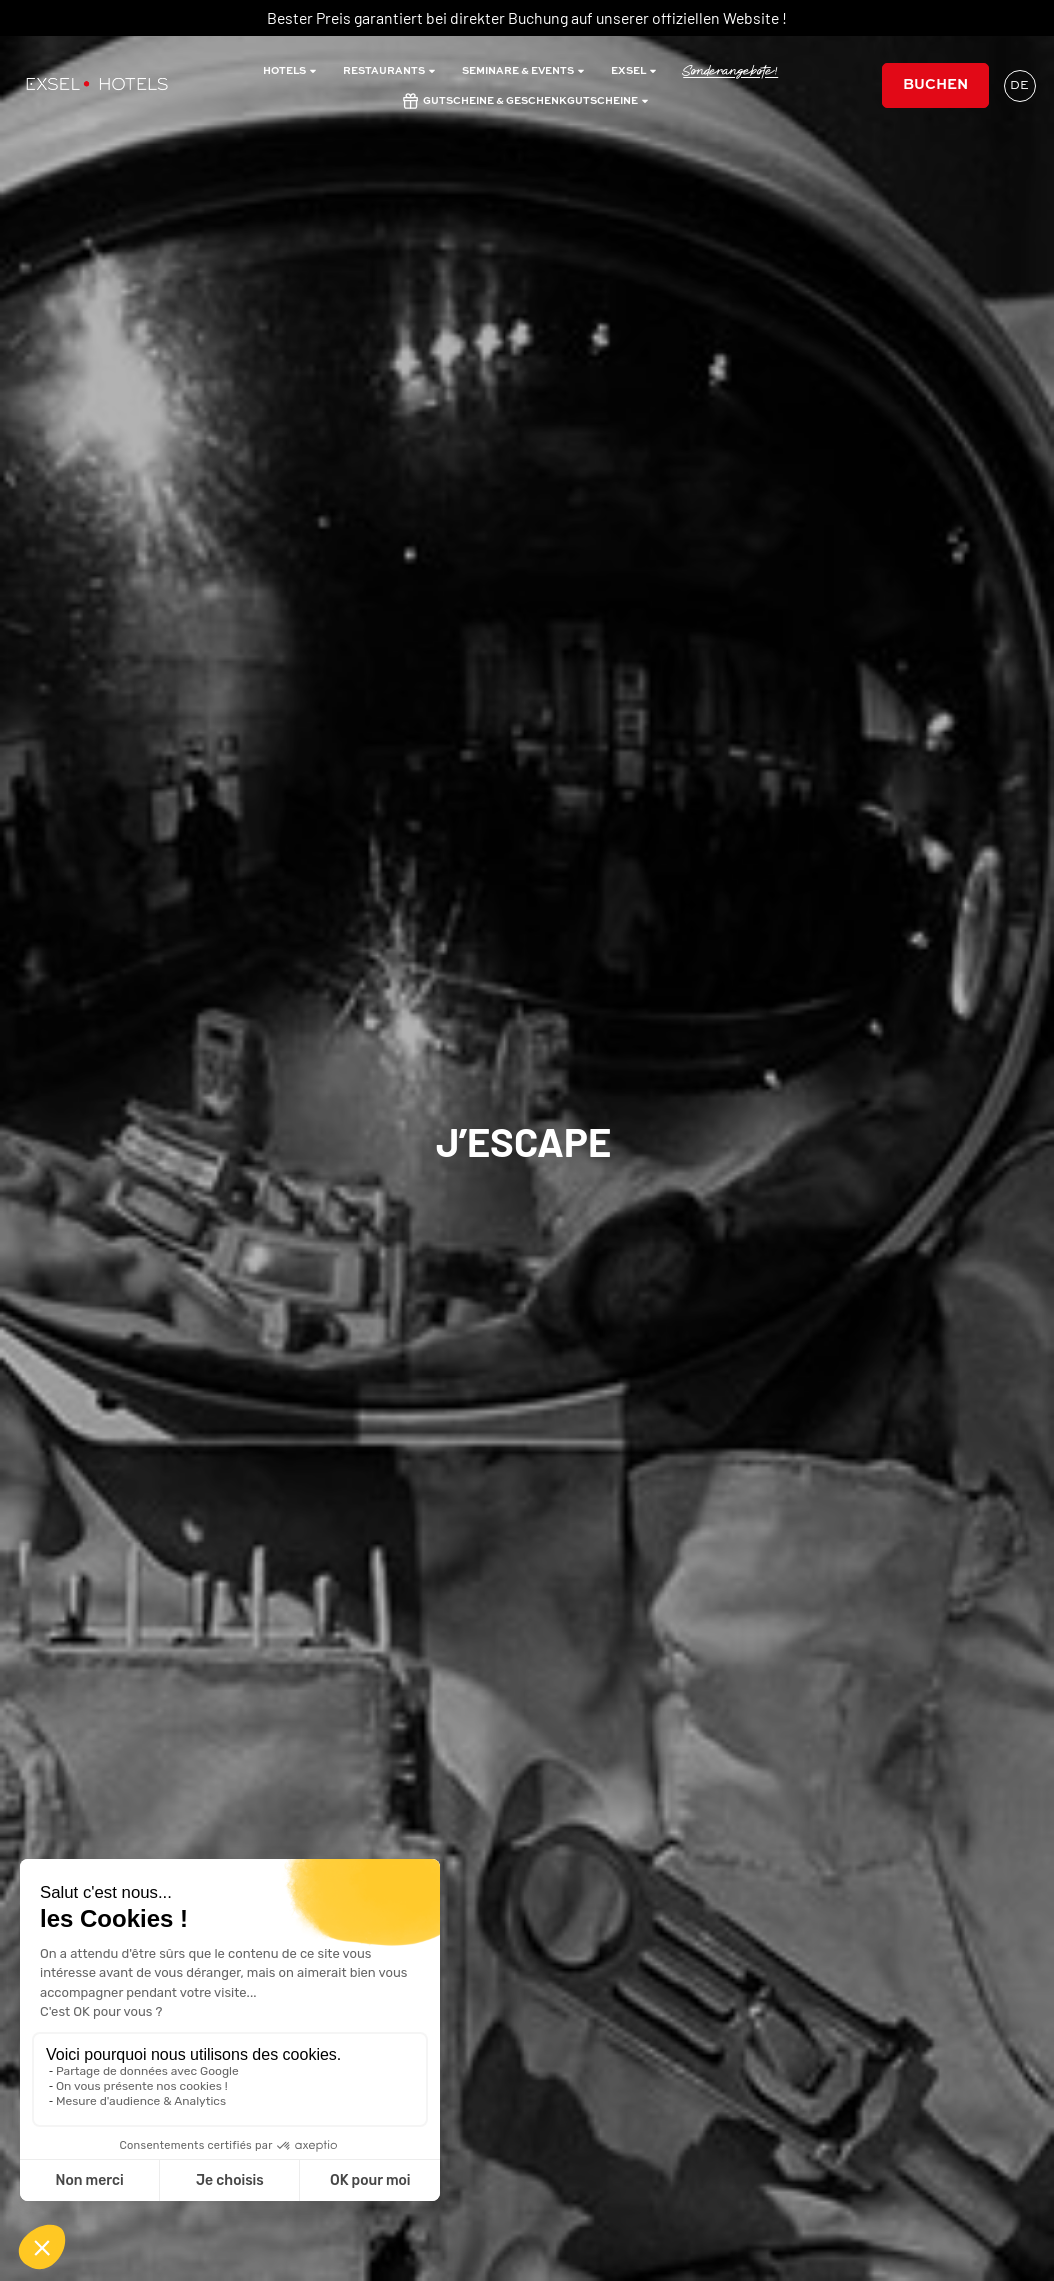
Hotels (290, 71)
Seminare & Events (524, 71)
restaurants (390, 71)
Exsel (634, 71)
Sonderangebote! (730, 70)
